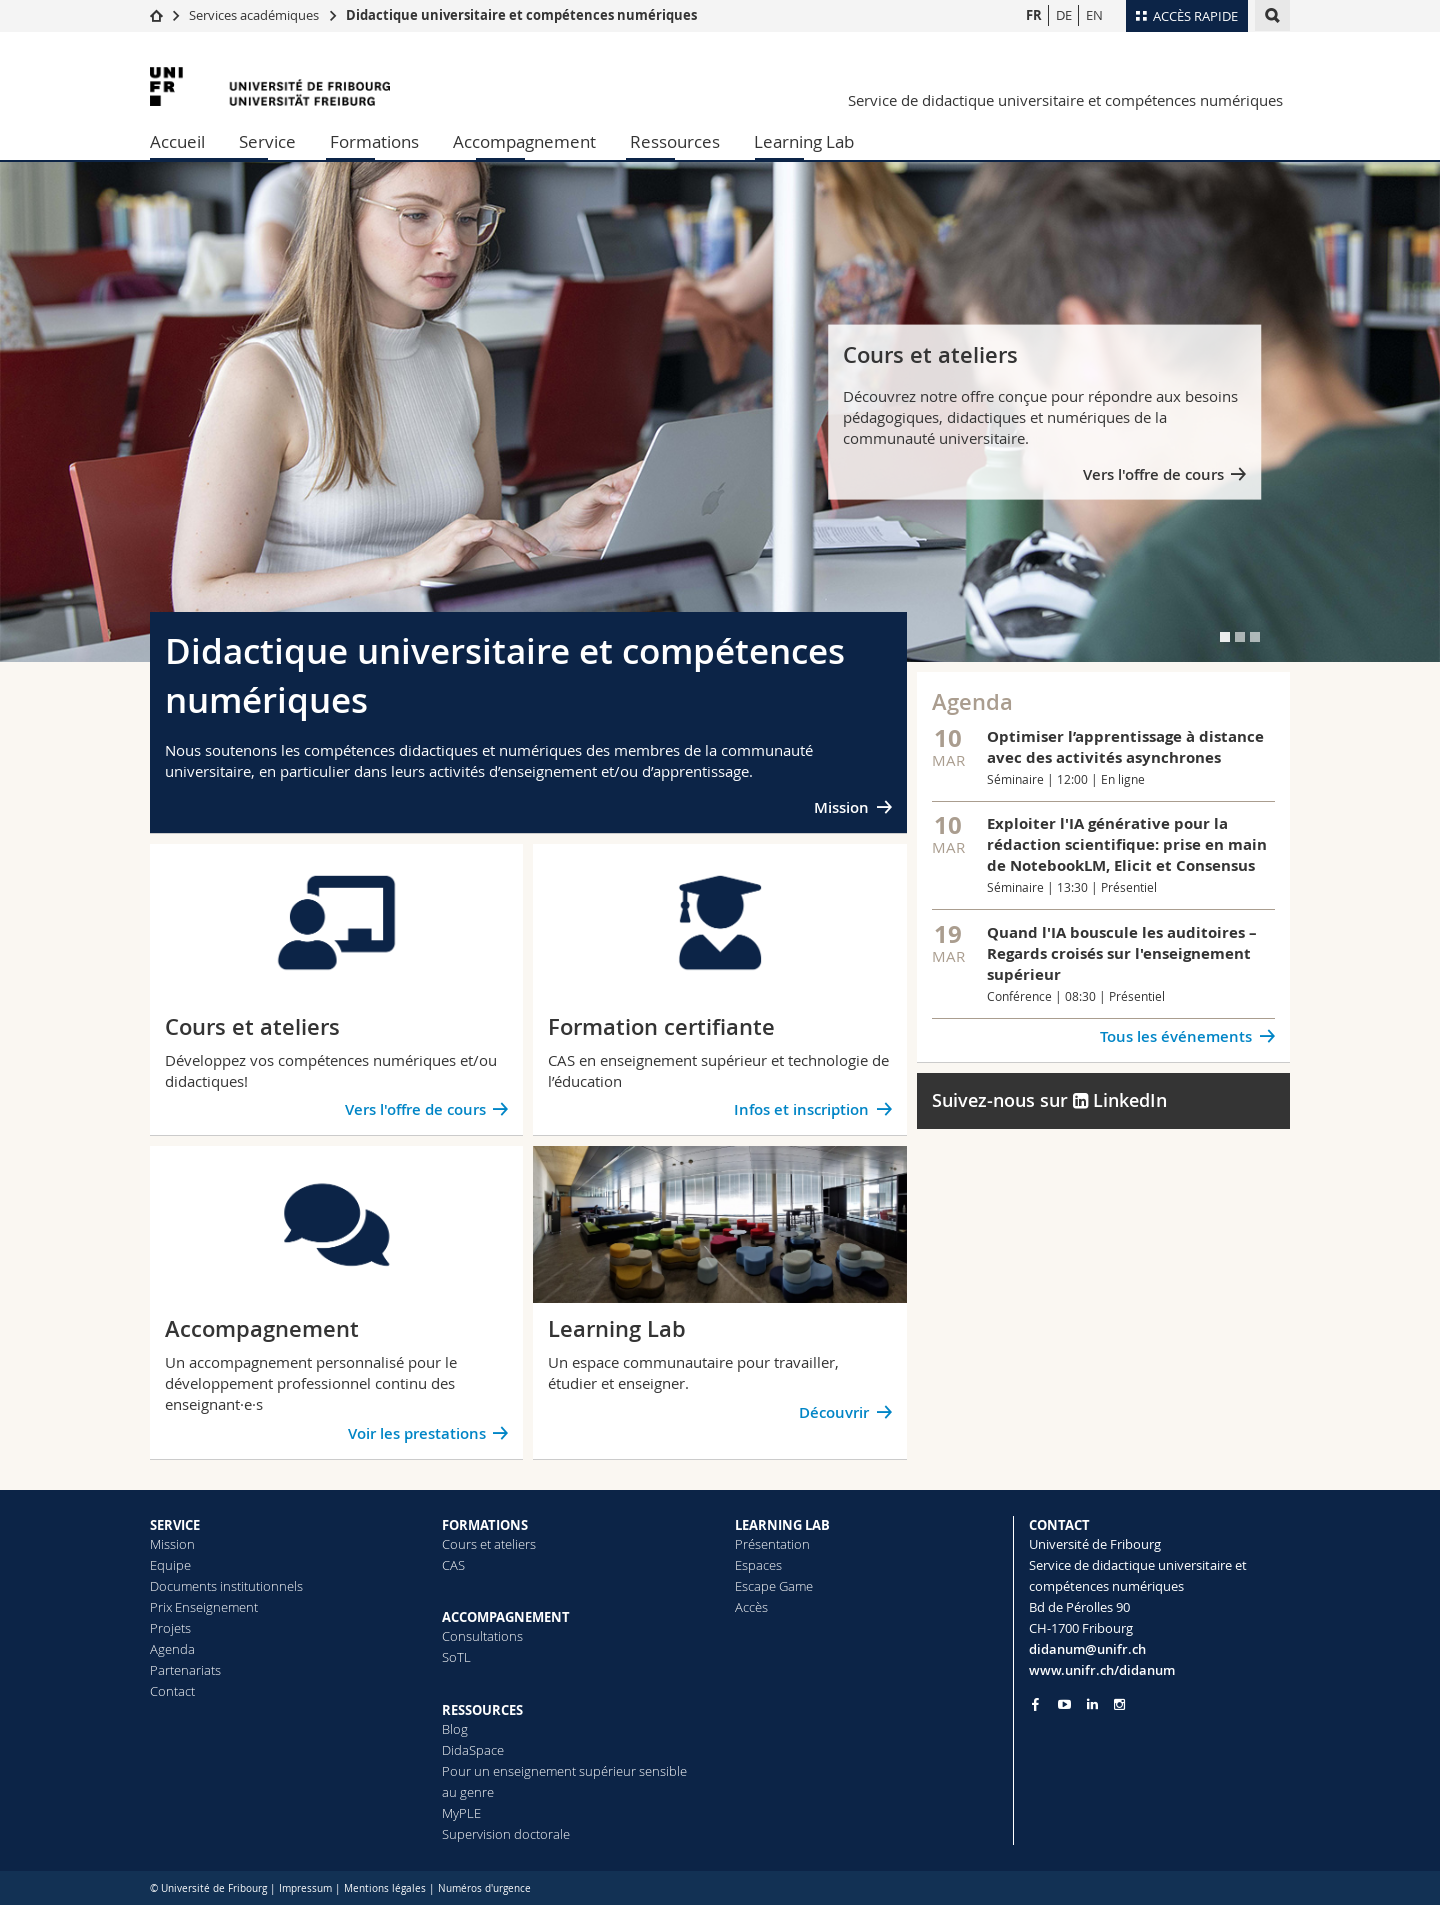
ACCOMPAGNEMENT (506, 1617)
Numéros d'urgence (484, 1888)
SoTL (456, 1657)
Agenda (172, 1649)
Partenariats (185, 1670)
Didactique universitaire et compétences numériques (521, 15)
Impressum (305, 1888)
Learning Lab (804, 141)
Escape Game (774, 1586)
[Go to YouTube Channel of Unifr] (1064, 1704)
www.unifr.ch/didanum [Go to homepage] (1102, 1670)
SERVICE (175, 1525)
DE (1064, 15)
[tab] (1225, 637)
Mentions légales (385, 1888)
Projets (170, 1628)
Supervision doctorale (506, 1834)
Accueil (177, 141)
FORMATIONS (485, 1525)
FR (1034, 15)
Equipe (170, 1565)
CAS (453, 1565)
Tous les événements (1176, 1036)
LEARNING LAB (782, 1525)
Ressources (675, 141)
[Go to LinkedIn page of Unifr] (1092, 1704)
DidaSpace (473, 1750)
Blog (455, 1729)
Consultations (482, 1636)
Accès (751, 1607)
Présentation (772, 1544)
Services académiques (254, 15)
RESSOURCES (482, 1710)
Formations (374, 141)
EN (1094, 15)
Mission (841, 807)
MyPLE (461, 1813)
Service (267, 141)
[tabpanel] (720, 412)
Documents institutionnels (226, 1586)
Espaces (758, 1565)
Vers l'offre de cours (1153, 474)
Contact (172, 1691)
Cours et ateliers (489, 1544)
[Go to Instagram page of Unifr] (1119, 1704)
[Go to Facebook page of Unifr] (1035, 1704)
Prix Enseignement (204, 1607)
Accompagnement (524, 141)
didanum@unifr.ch (1087, 1649)
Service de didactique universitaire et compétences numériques (1065, 100)
